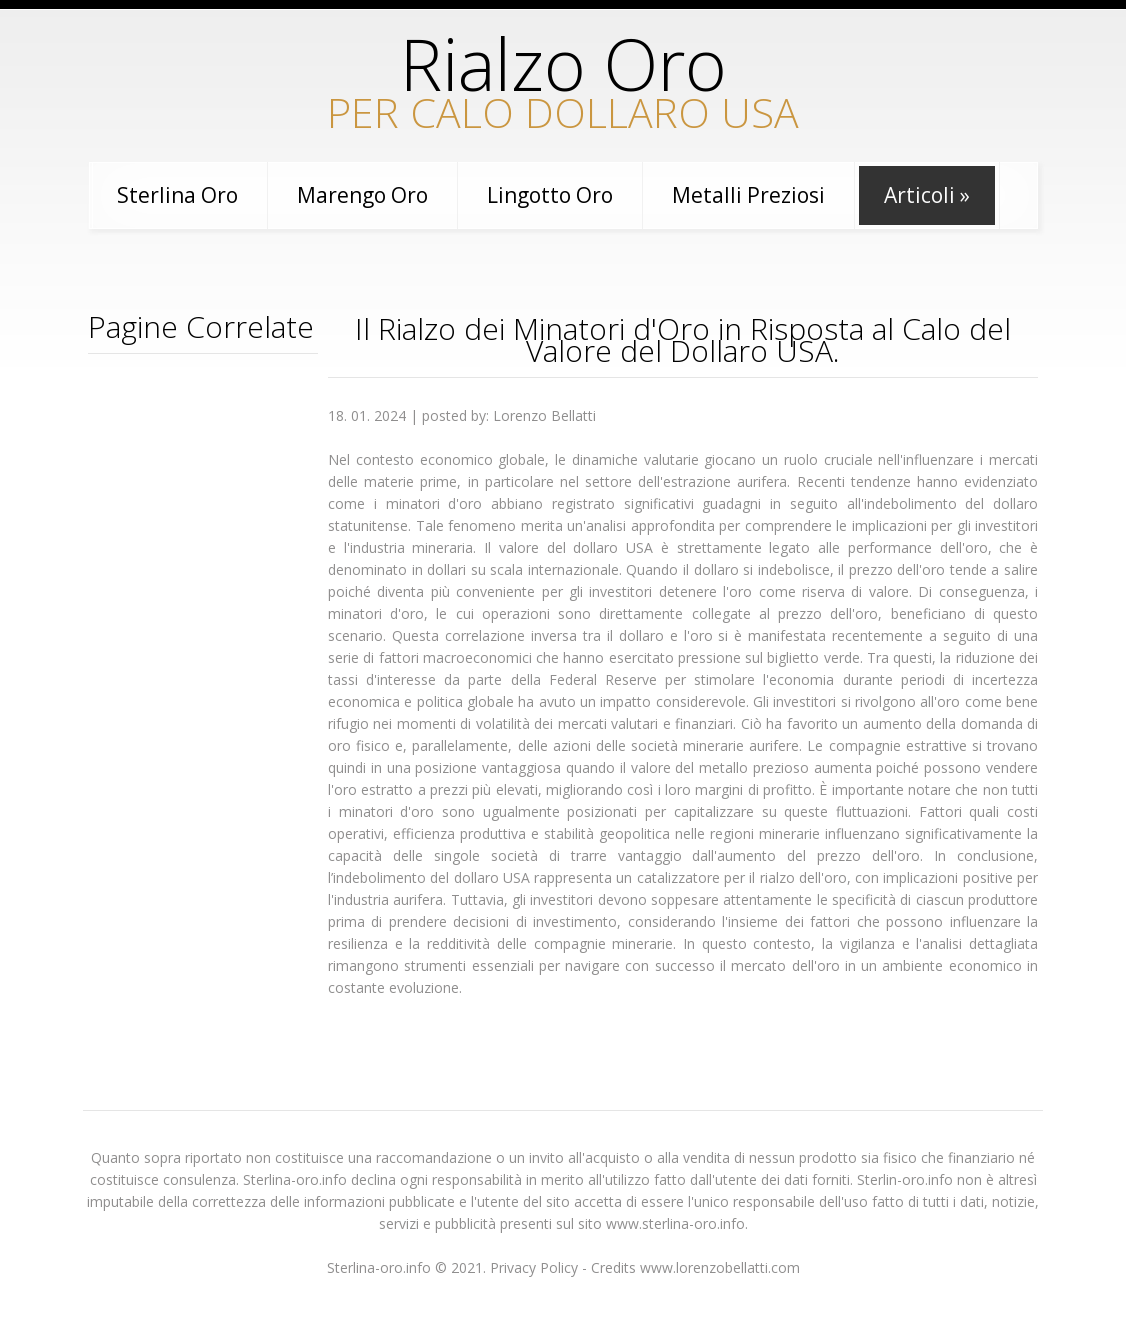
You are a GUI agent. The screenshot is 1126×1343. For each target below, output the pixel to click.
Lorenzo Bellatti (544, 415)
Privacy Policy (534, 1267)
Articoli (927, 195)
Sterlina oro (177, 195)
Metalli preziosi (748, 195)
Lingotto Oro (550, 195)
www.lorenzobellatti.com (720, 1267)
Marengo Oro (362, 195)
